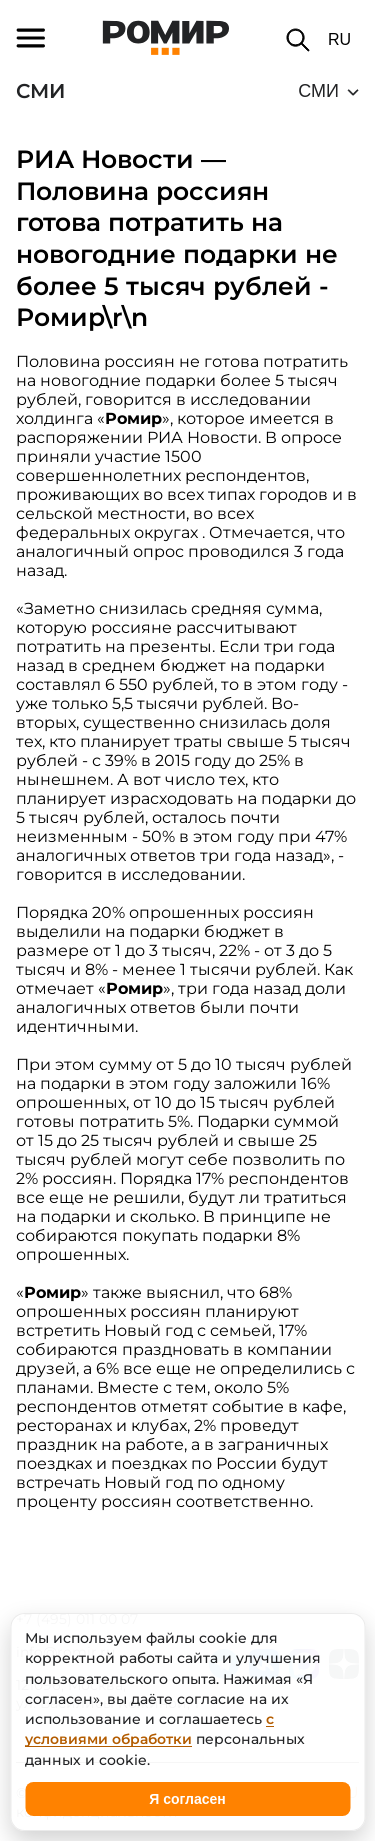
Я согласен (187, 1799)
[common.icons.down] (328, 91)
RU (339, 39)
